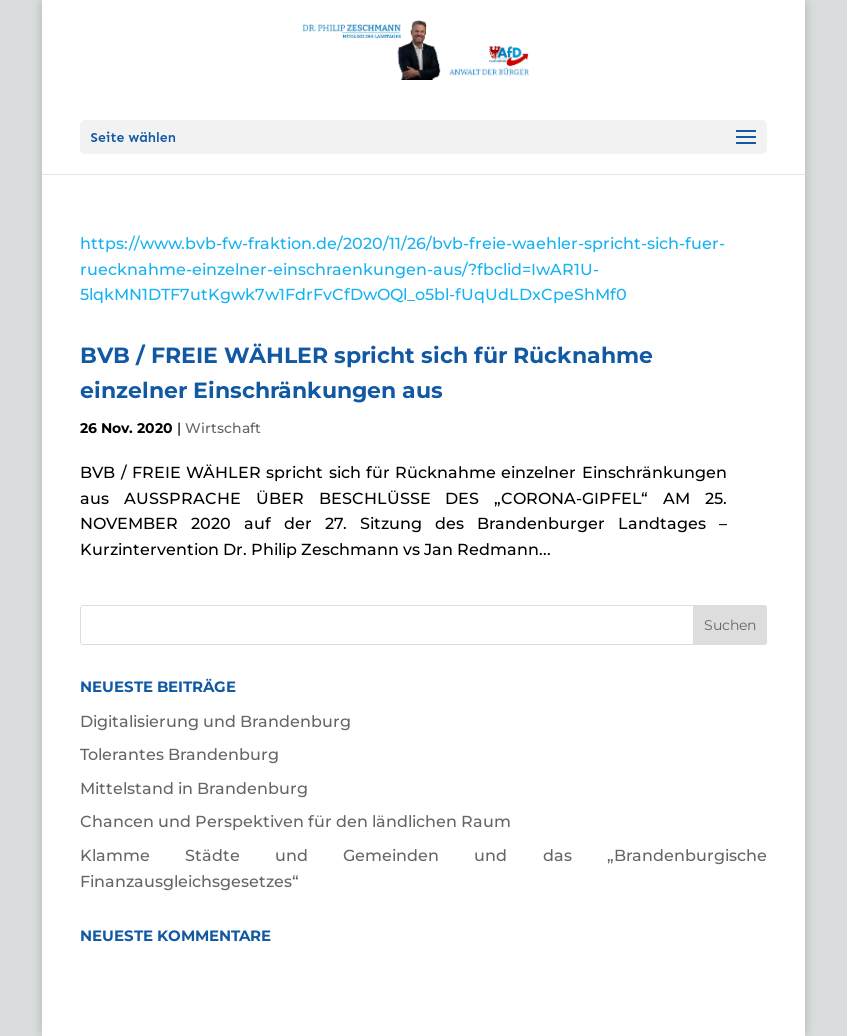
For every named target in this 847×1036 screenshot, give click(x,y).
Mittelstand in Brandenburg (194, 788)
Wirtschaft (223, 428)
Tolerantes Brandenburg (179, 754)
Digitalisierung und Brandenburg (215, 721)
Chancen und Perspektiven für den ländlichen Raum (295, 821)
